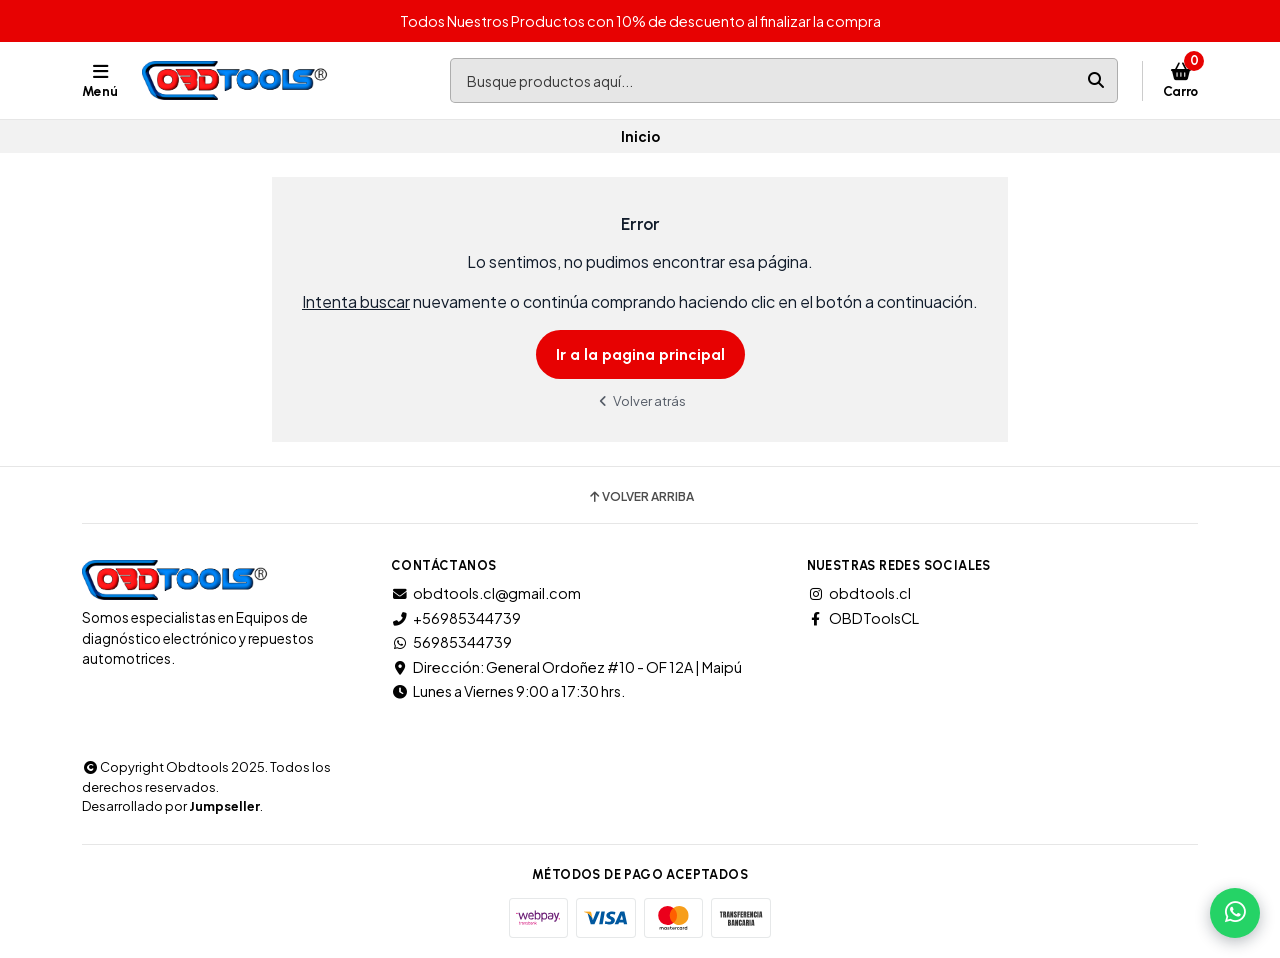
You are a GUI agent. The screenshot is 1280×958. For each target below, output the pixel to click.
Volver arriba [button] (640, 497)
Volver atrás (640, 400)
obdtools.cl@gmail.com (486, 593)
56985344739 (451, 642)
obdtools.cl (859, 593)
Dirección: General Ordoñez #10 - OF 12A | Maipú (566, 667)
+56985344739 (456, 618)
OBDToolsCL (863, 618)
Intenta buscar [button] (356, 301)
